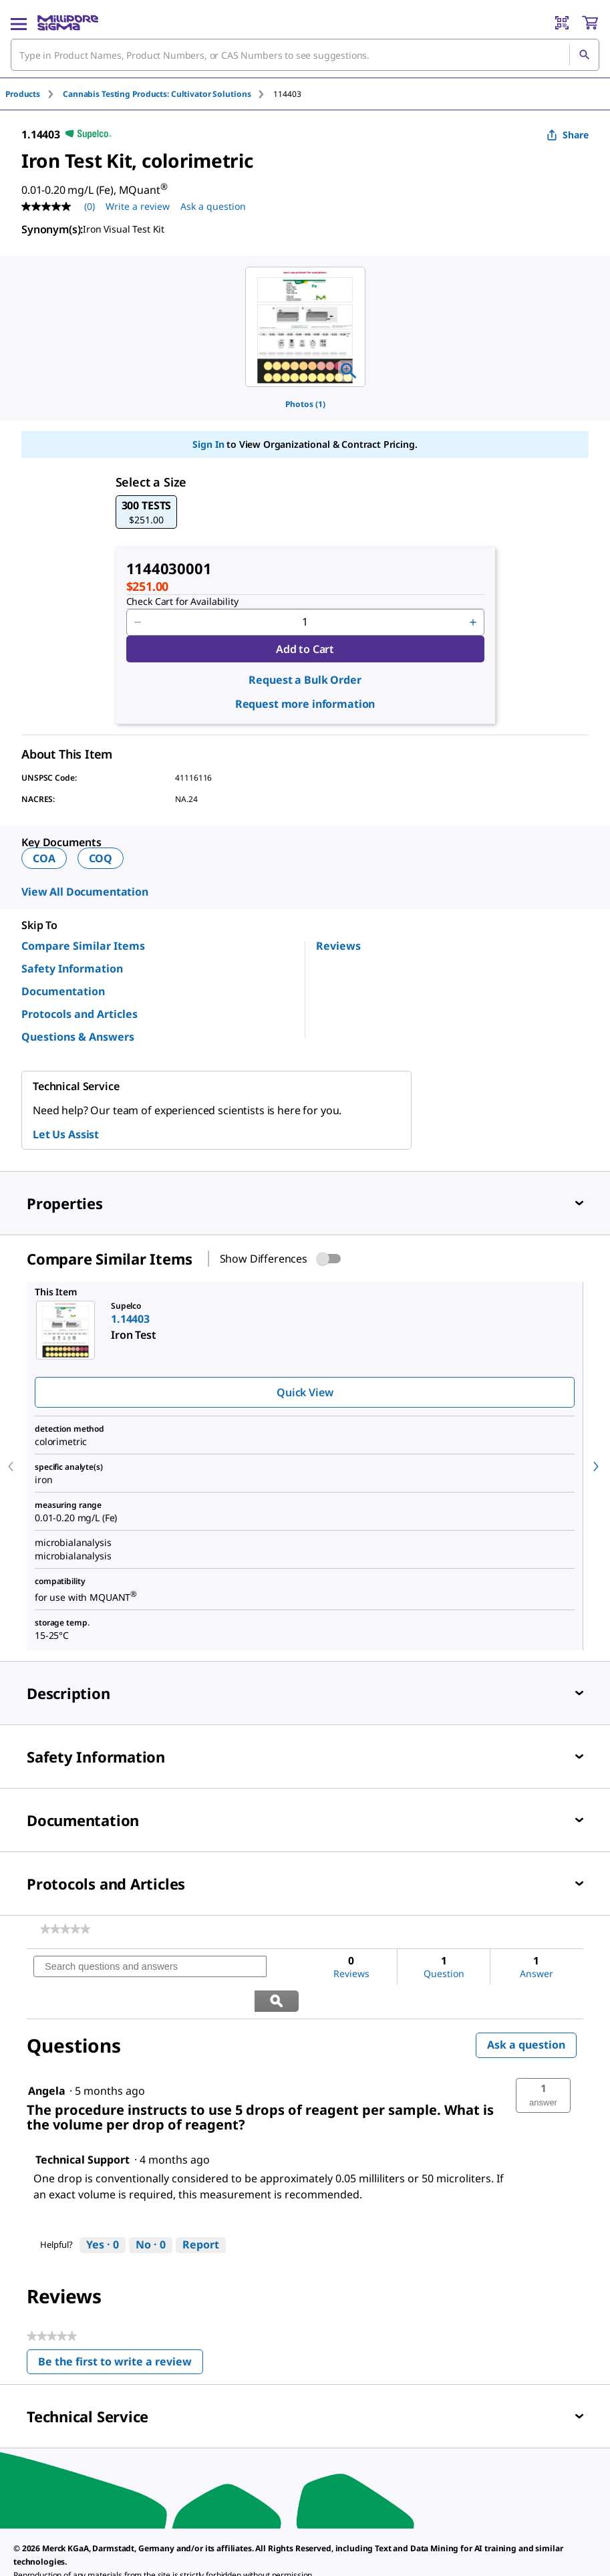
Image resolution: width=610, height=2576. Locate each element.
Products (22, 94)
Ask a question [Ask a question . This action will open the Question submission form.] (213, 206)
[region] (305, 326)
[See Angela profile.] (46, 2056)
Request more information (305, 704)
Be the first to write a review (120, 2330)
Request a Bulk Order (305, 679)
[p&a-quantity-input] (305, 622)
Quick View (305, 1392)
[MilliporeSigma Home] (67, 23)
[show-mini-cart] (590, 22)
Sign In (208, 444)
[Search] (584, 55)
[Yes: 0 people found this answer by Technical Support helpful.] (103, 2211)
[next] (596, 1466)
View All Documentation (84, 891)
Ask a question (526, 2010)
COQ (101, 858)
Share (568, 134)
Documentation (63, 991)
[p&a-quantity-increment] (473, 622)
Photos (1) (305, 404)
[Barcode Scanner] (562, 23)
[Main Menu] (19, 22)
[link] (65, 1929)
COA (44, 858)
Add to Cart (305, 649)
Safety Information (72, 968)
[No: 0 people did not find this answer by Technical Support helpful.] (150, 2211)
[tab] (34, 94)
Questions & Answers (77, 1036)
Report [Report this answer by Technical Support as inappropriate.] (200, 2210)
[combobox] (305, 55)
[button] (147, 512)
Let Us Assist (66, 1134)
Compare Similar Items (83, 945)
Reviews (338, 945)
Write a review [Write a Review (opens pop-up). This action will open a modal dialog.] (138, 206)
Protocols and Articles (79, 1014)
